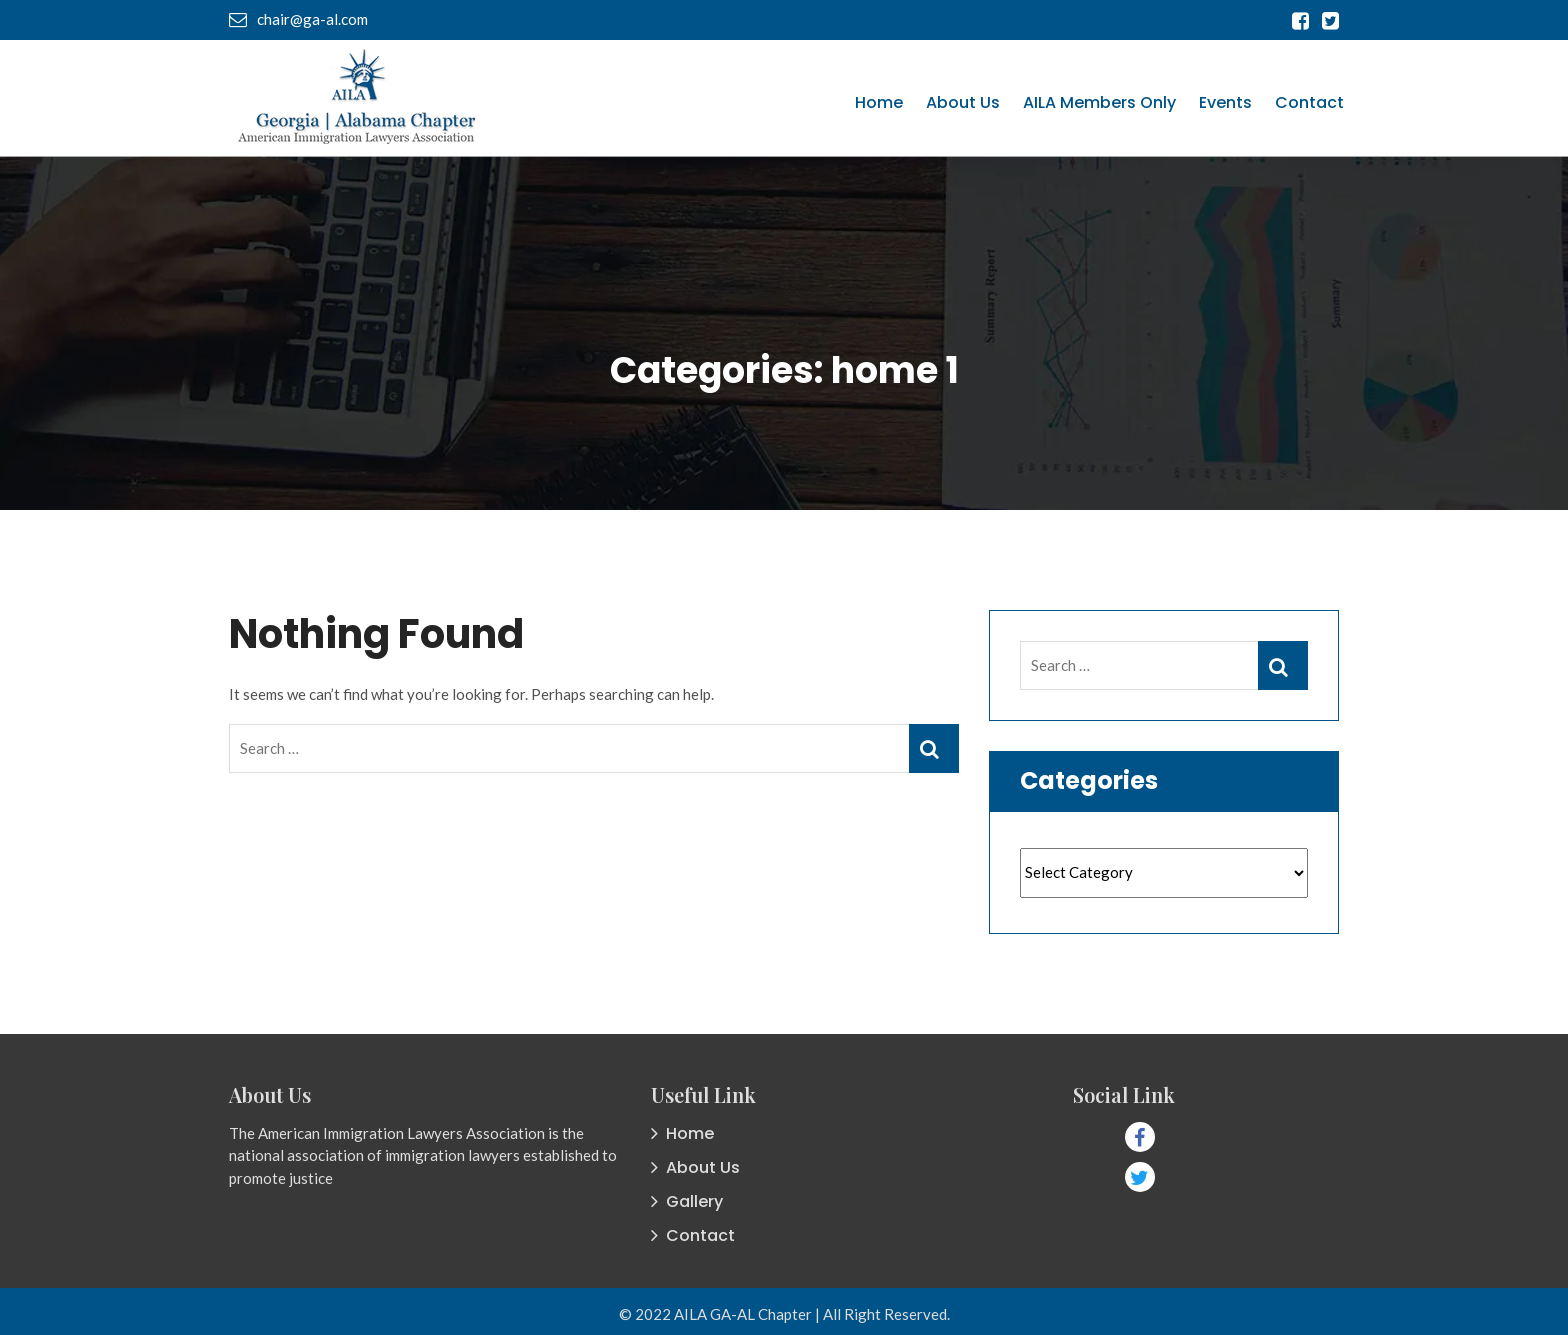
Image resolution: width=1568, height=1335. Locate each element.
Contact (1309, 102)
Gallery (694, 1201)
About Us (963, 102)
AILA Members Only (1099, 102)
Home (879, 102)
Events (1225, 102)
